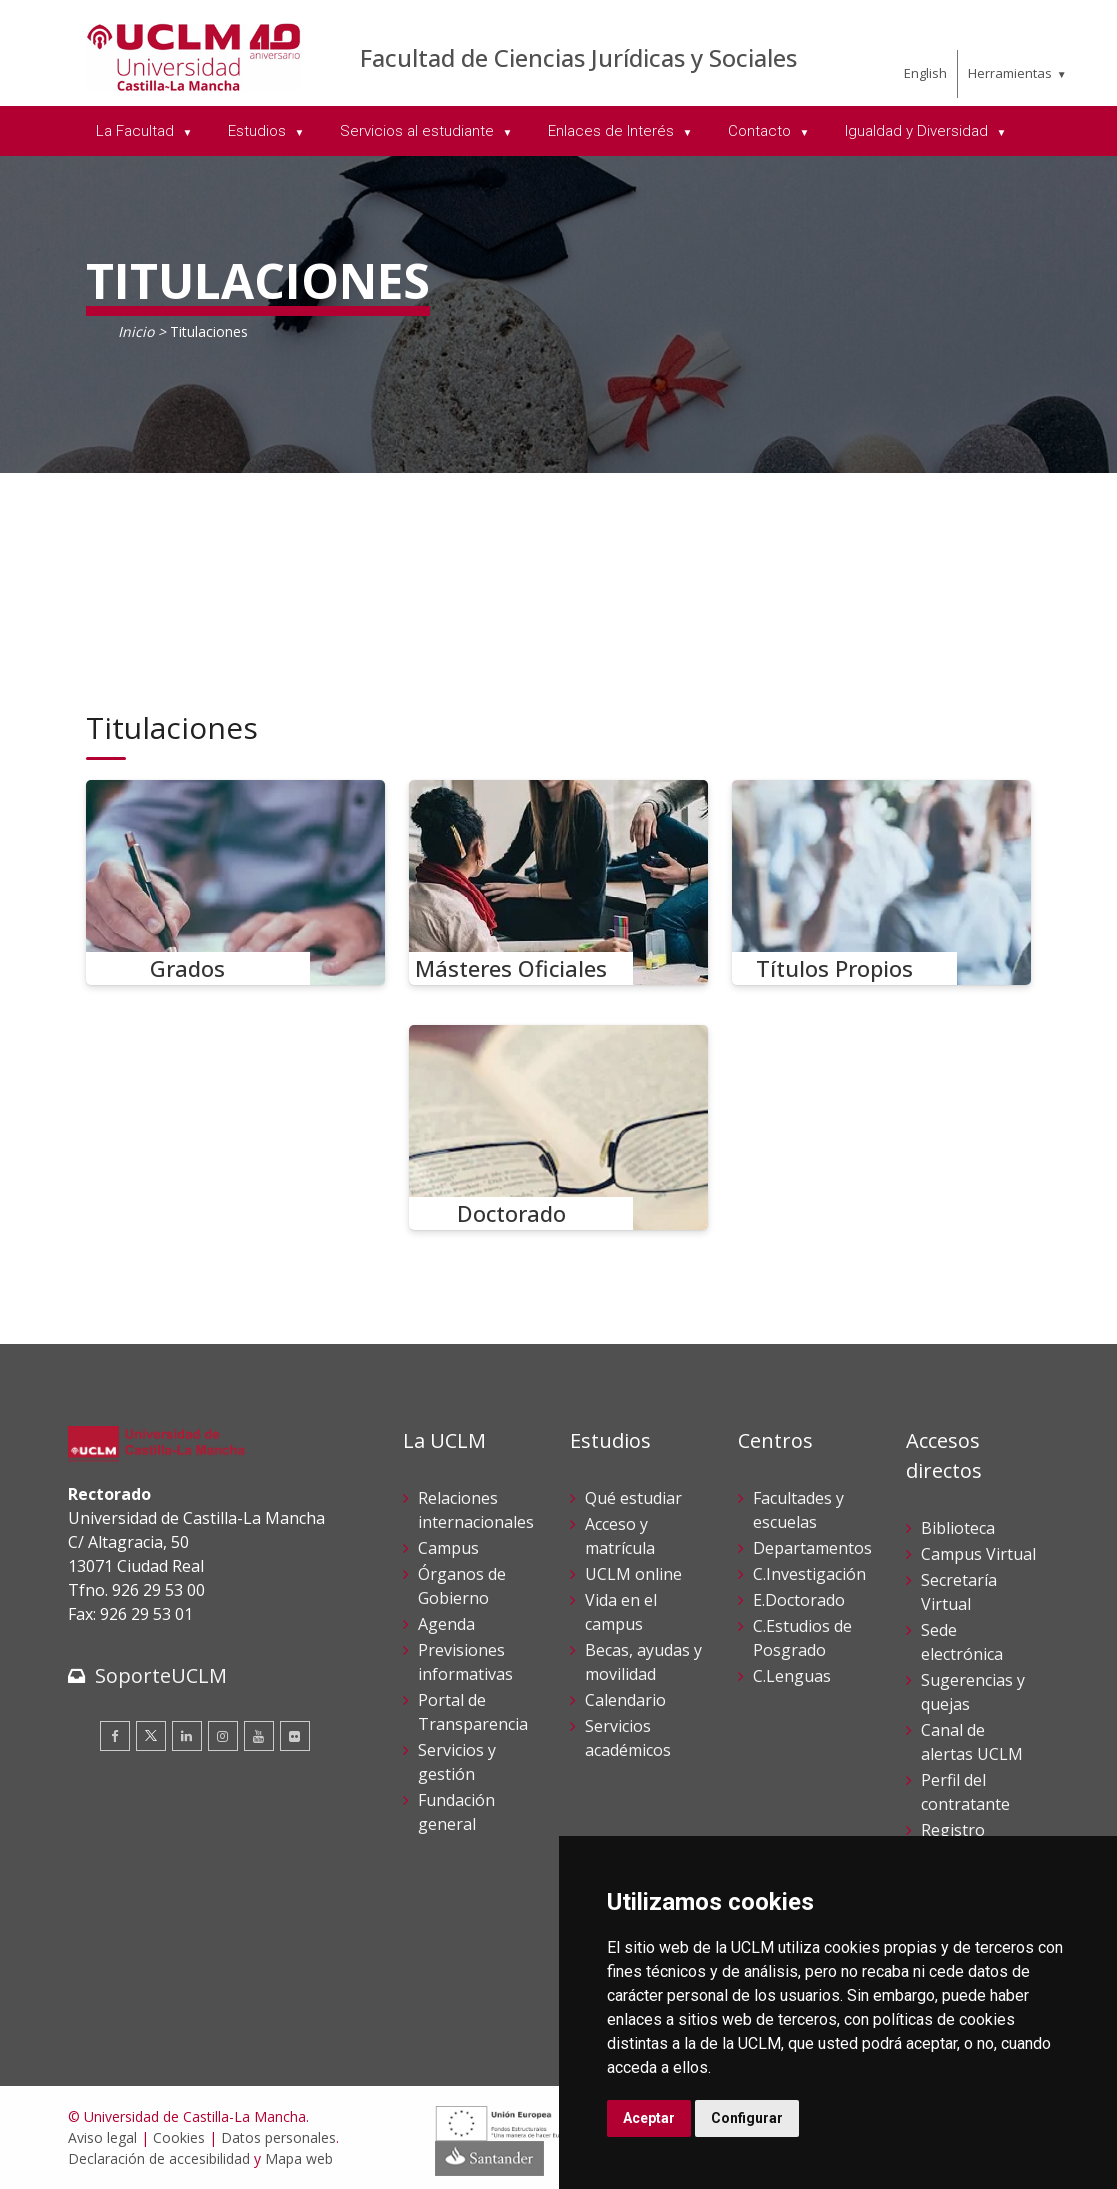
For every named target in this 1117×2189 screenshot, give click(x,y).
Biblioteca (958, 1528)
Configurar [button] (747, 2118)
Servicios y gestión (457, 1762)
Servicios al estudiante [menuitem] (419, 131)
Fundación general (456, 1812)
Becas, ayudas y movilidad (643, 1662)
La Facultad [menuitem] (137, 131)
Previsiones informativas (465, 1662)
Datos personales (278, 2137)
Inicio (136, 331)
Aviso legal (102, 2137)
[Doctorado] (559, 1127)
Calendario (625, 1700)
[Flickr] (295, 1736)
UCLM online (633, 1574)
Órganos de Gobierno (462, 1586)
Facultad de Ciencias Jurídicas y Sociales (578, 57)
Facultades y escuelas (798, 1510)
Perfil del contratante (965, 1792)
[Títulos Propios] (882, 882)
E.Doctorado (799, 1600)
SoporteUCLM (161, 1675)
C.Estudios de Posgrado (802, 1638)
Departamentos (812, 1548)
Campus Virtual (978, 1554)
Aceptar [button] (649, 2118)
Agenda (446, 1624)
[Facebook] (115, 1736)
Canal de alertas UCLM (972, 1742)
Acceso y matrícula (620, 1536)
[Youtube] (259, 1736)
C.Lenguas (792, 1676)
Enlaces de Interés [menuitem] (613, 131)
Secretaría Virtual (959, 1592)
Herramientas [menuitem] (1010, 73)
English (925, 73)
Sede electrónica (962, 1642)
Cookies (179, 2137)
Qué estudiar (633, 1498)
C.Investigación (809, 1574)
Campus (448, 1548)
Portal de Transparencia (473, 1712)
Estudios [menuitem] (259, 131)
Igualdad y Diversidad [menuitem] (918, 131)
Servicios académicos (628, 1738)
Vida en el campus (621, 1612)
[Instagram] (223, 1736)
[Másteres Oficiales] (559, 882)
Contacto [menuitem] (761, 131)
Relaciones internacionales (476, 1510)
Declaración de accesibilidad (159, 2158)
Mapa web (299, 2158)
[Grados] (236, 882)
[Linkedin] (187, 1736)
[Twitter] (151, 1736)
